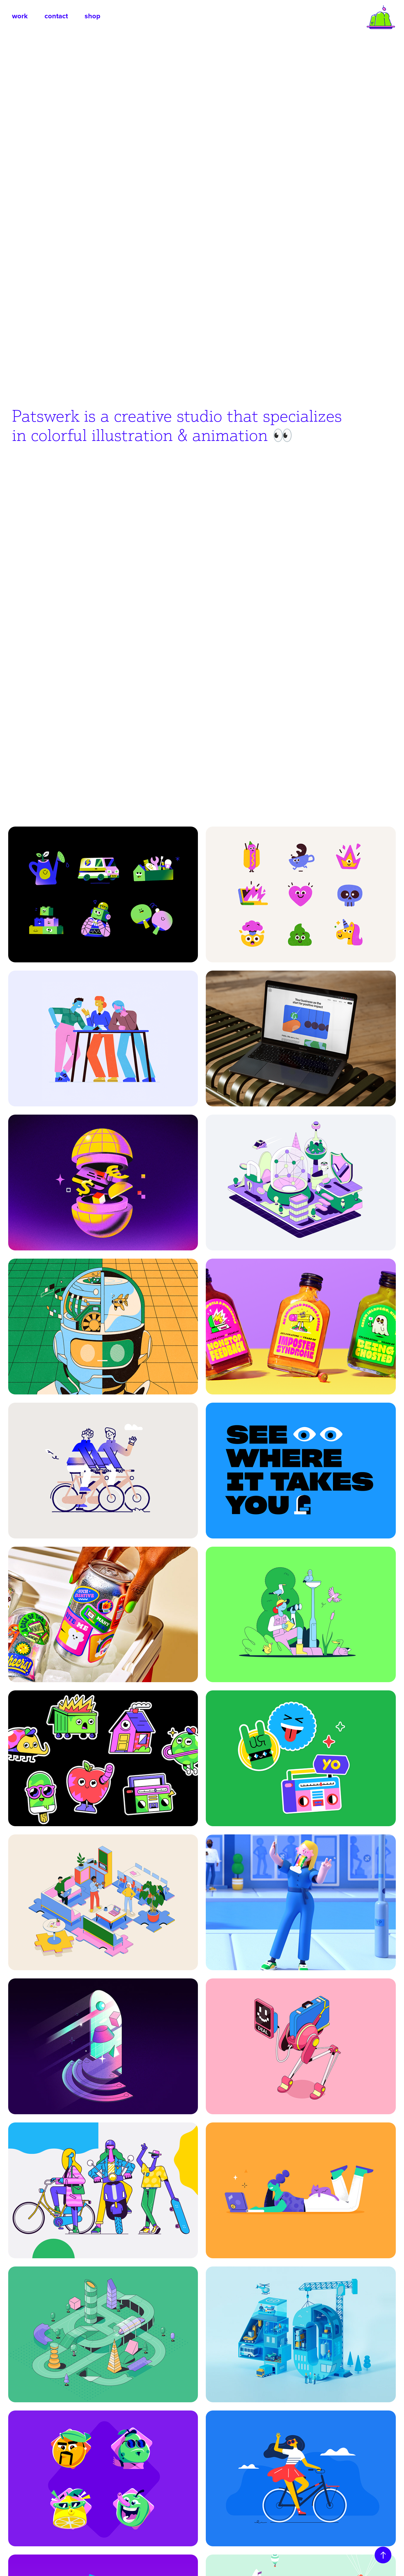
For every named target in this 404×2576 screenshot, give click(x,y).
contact (56, 16)
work (20, 16)
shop (92, 16)
